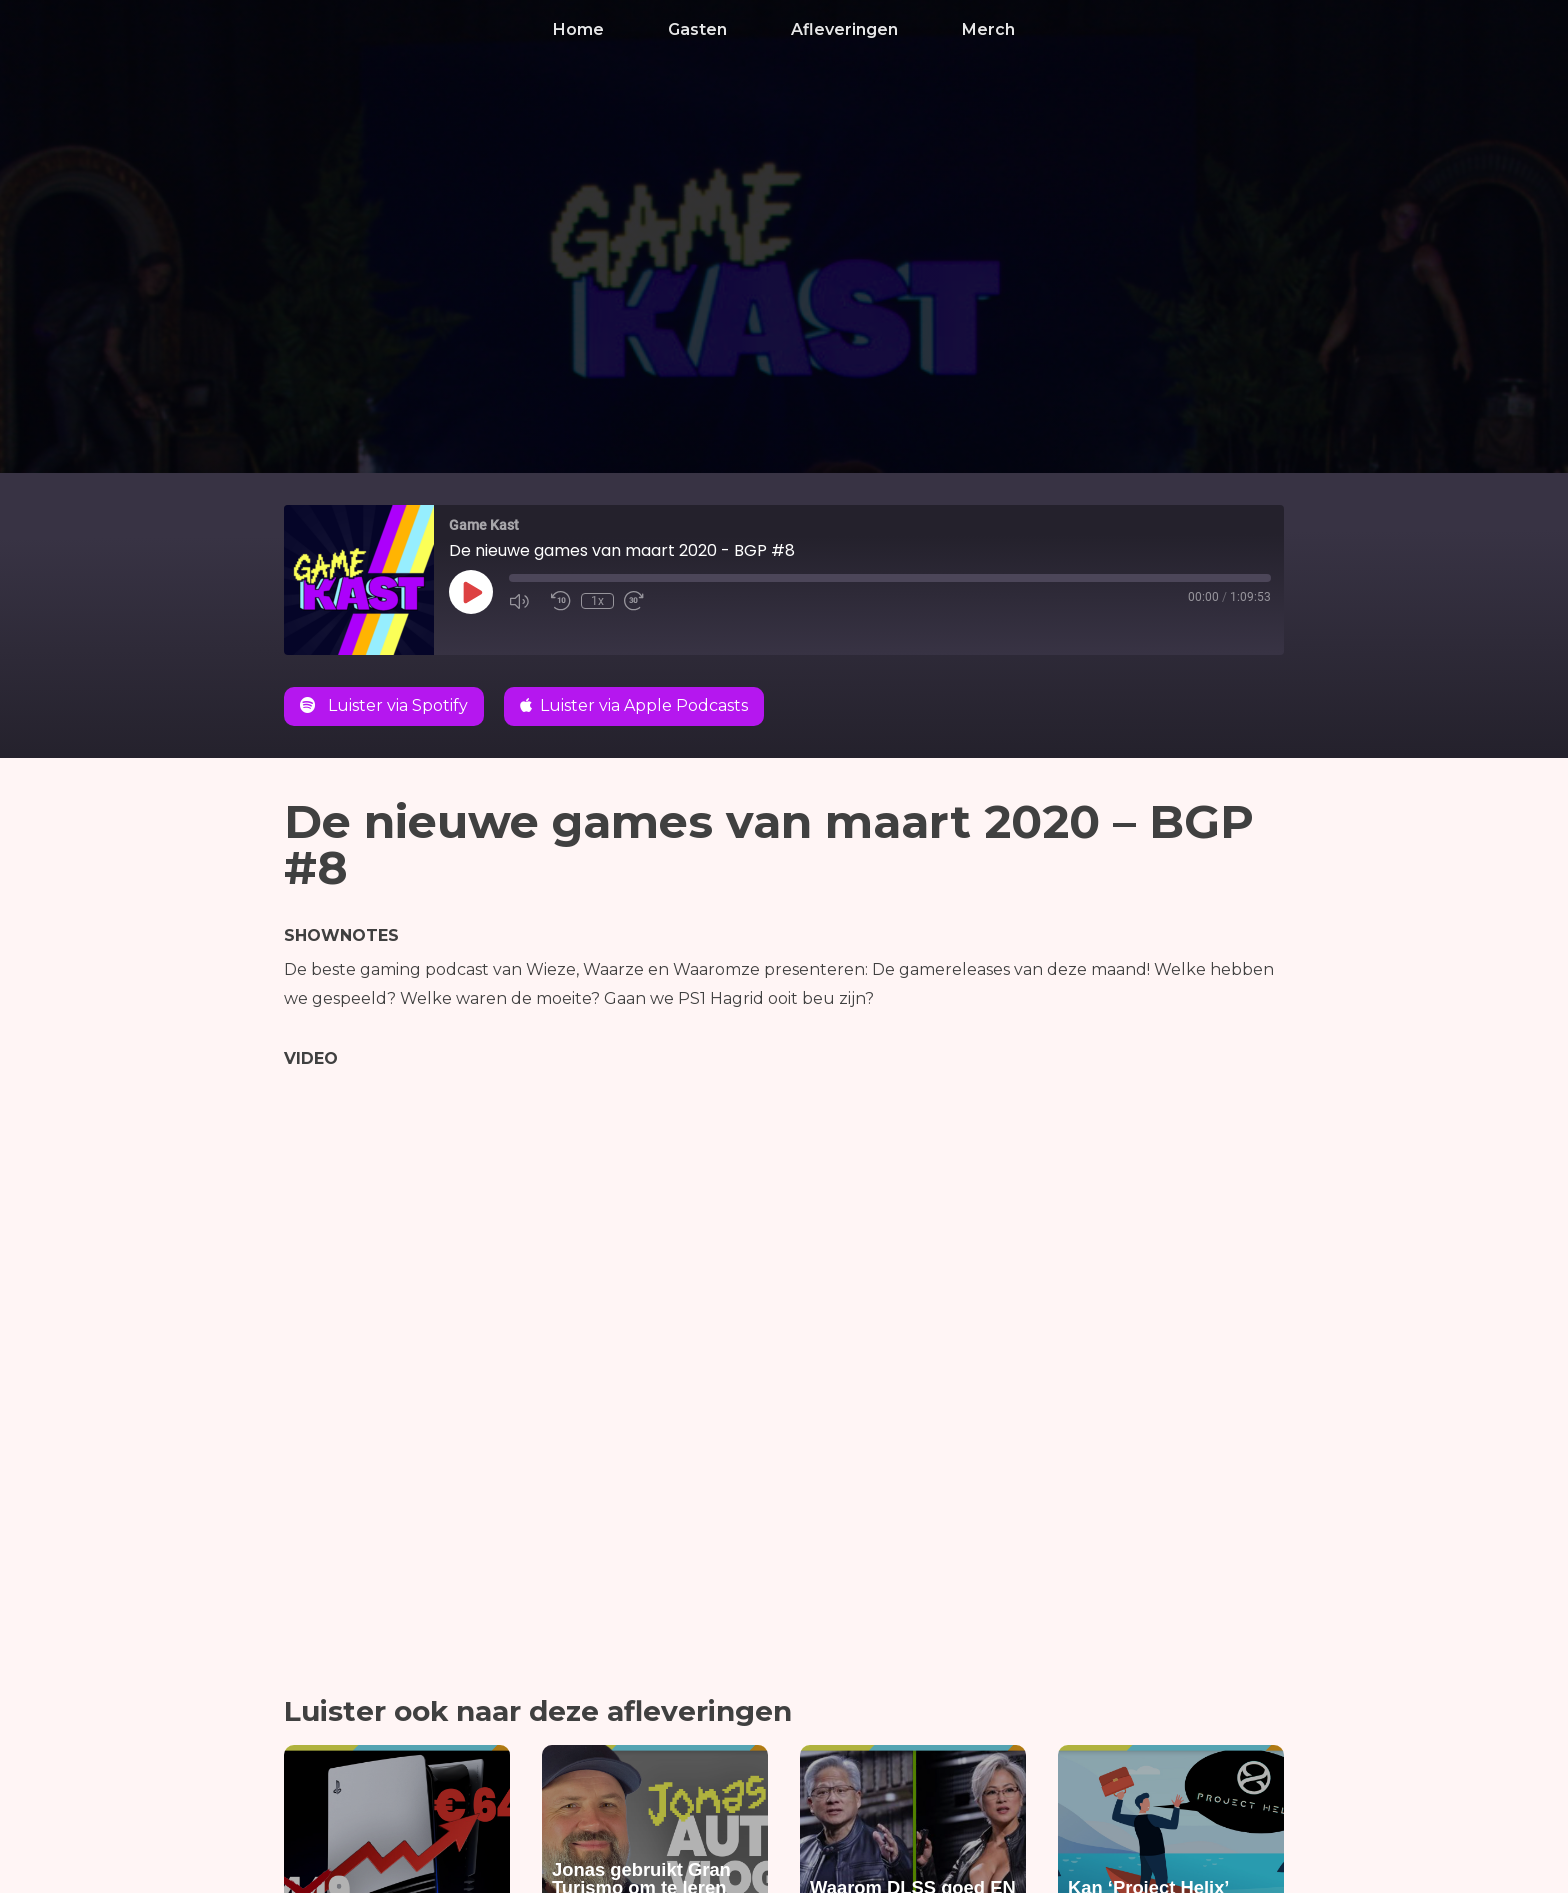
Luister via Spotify (384, 705)
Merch (988, 29)
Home (578, 29)
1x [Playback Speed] (597, 601)
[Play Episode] (471, 592)
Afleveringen (844, 29)
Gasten (697, 29)
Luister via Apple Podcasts (634, 705)
